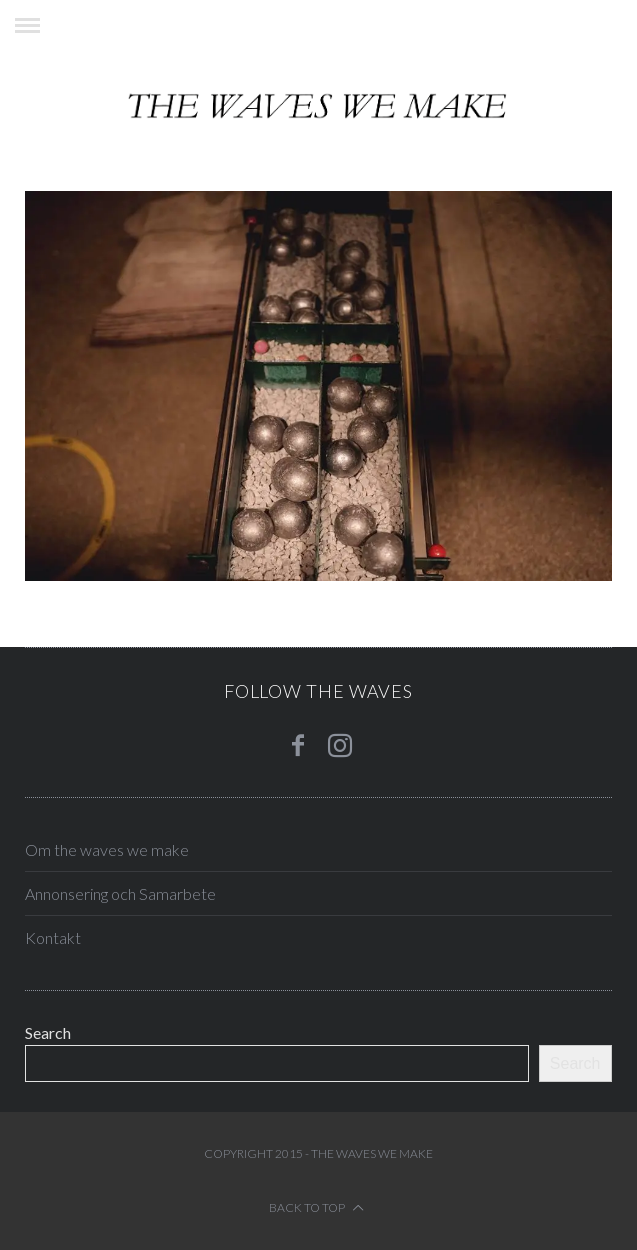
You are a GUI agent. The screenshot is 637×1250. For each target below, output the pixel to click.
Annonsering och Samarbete (120, 893)
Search (48, 1032)
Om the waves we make (107, 849)
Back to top (316, 1207)
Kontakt (53, 937)
